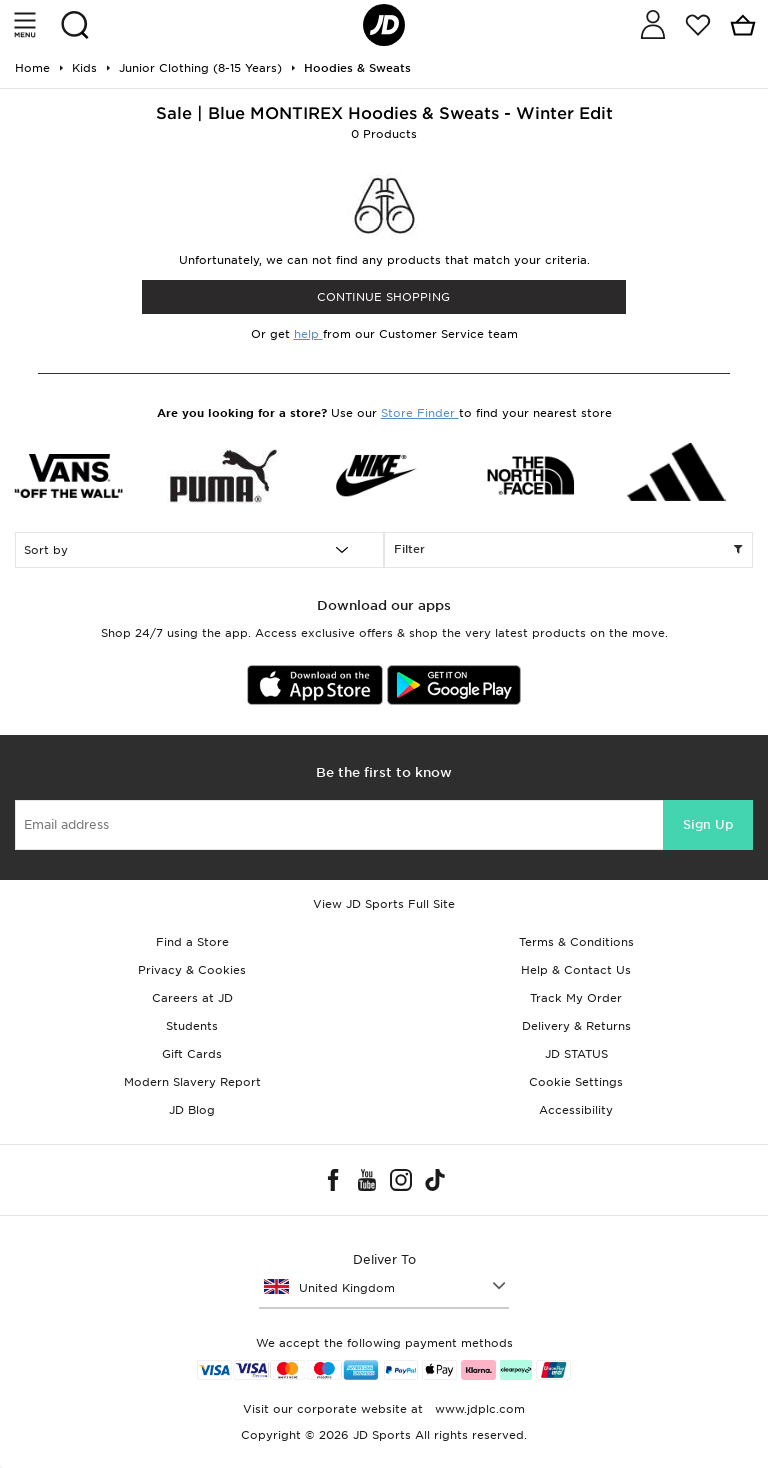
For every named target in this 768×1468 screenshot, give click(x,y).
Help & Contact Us (576, 970)
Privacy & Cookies (192, 970)
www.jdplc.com (478, 1409)
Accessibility (576, 1110)
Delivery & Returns (576, 1026)
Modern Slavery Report (192, 1082)
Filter (568, 550)
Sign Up (708, 824)
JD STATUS (576, 1054)
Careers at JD (192, 998)
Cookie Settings (576, 1082)
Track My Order (576, 998)
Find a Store (192, 942)
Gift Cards (192, 1054)
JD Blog (192, 1110)
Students (192, 1026)
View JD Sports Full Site (384, 904)
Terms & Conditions (576, 942)
